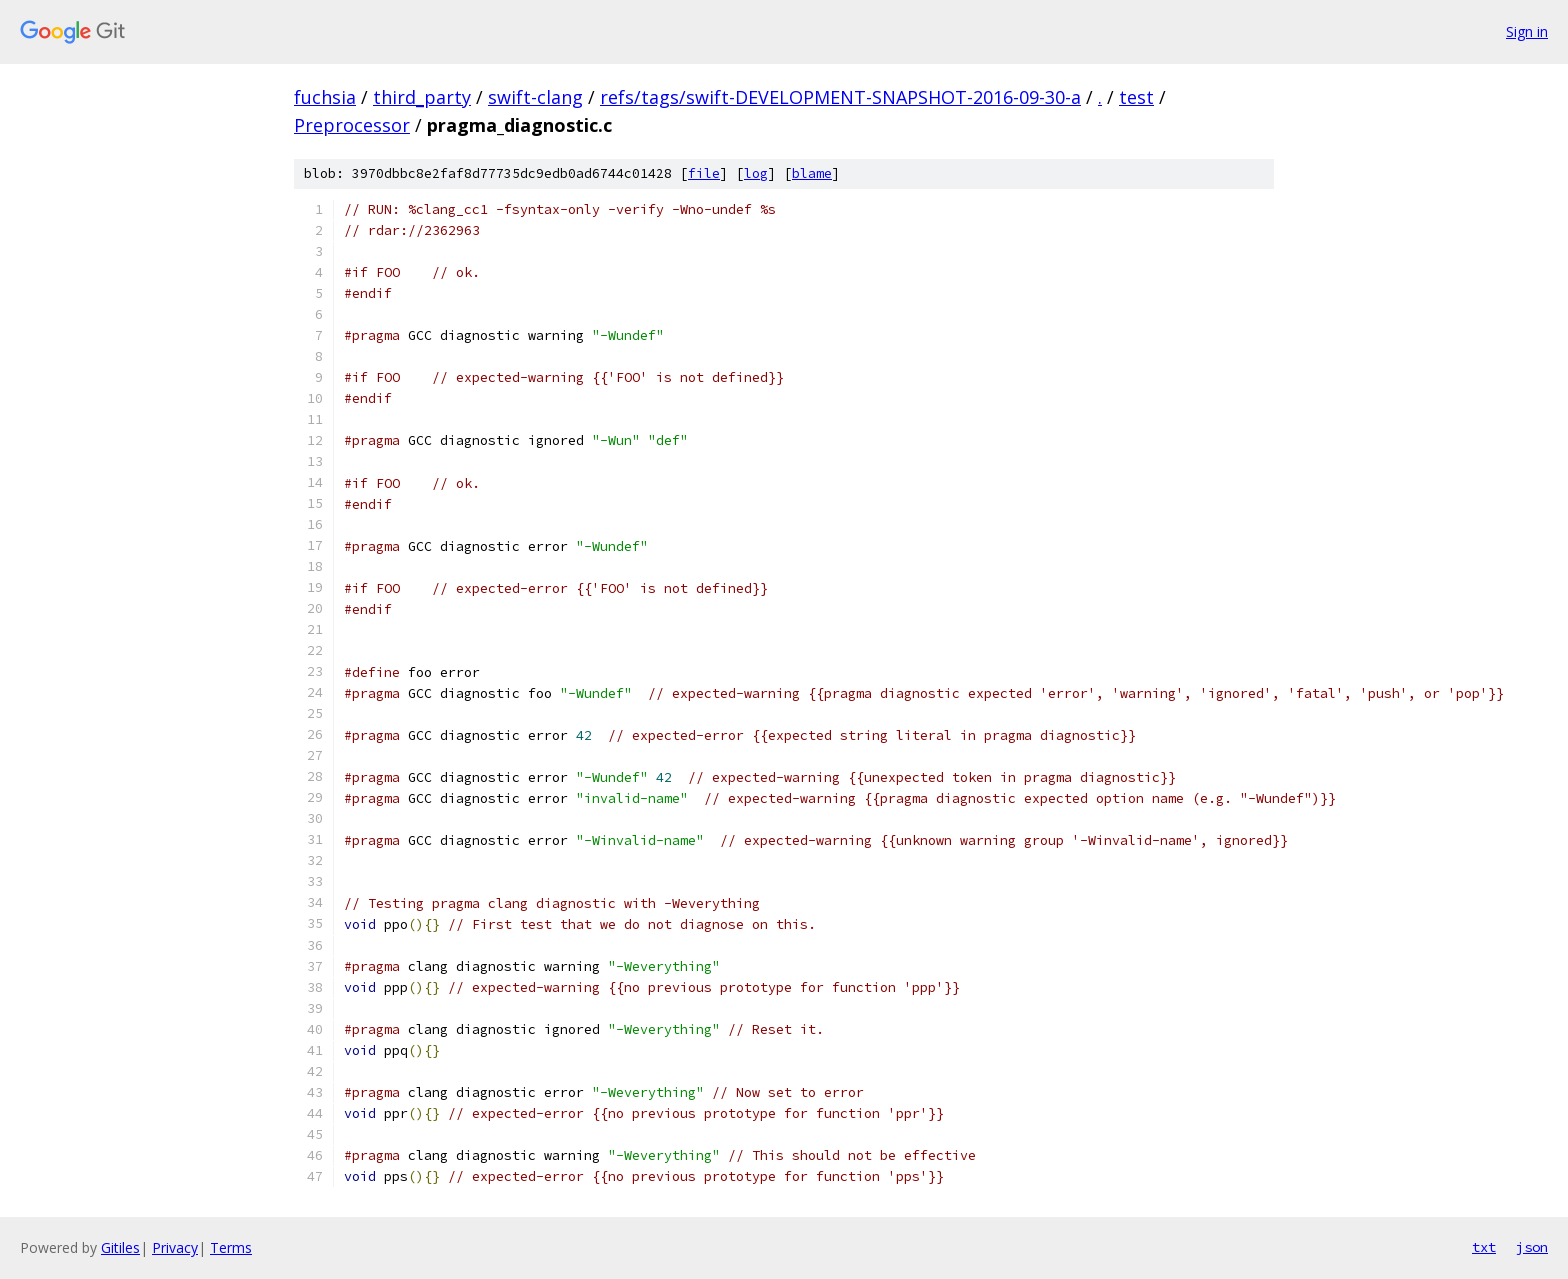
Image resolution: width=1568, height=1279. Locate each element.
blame (812, 173)
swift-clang (535, 97)
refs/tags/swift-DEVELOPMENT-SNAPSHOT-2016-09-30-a (840, 97)
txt (1484, 1247)
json (1532, 1247)
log (756, 173)
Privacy (175, 1247)
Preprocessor (352, 125)
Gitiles (120, 1247)
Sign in (1527, 31)
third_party (422, 97)
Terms (231, 1247)
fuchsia (325, 97)
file (704, 173)
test (1136, 97)
